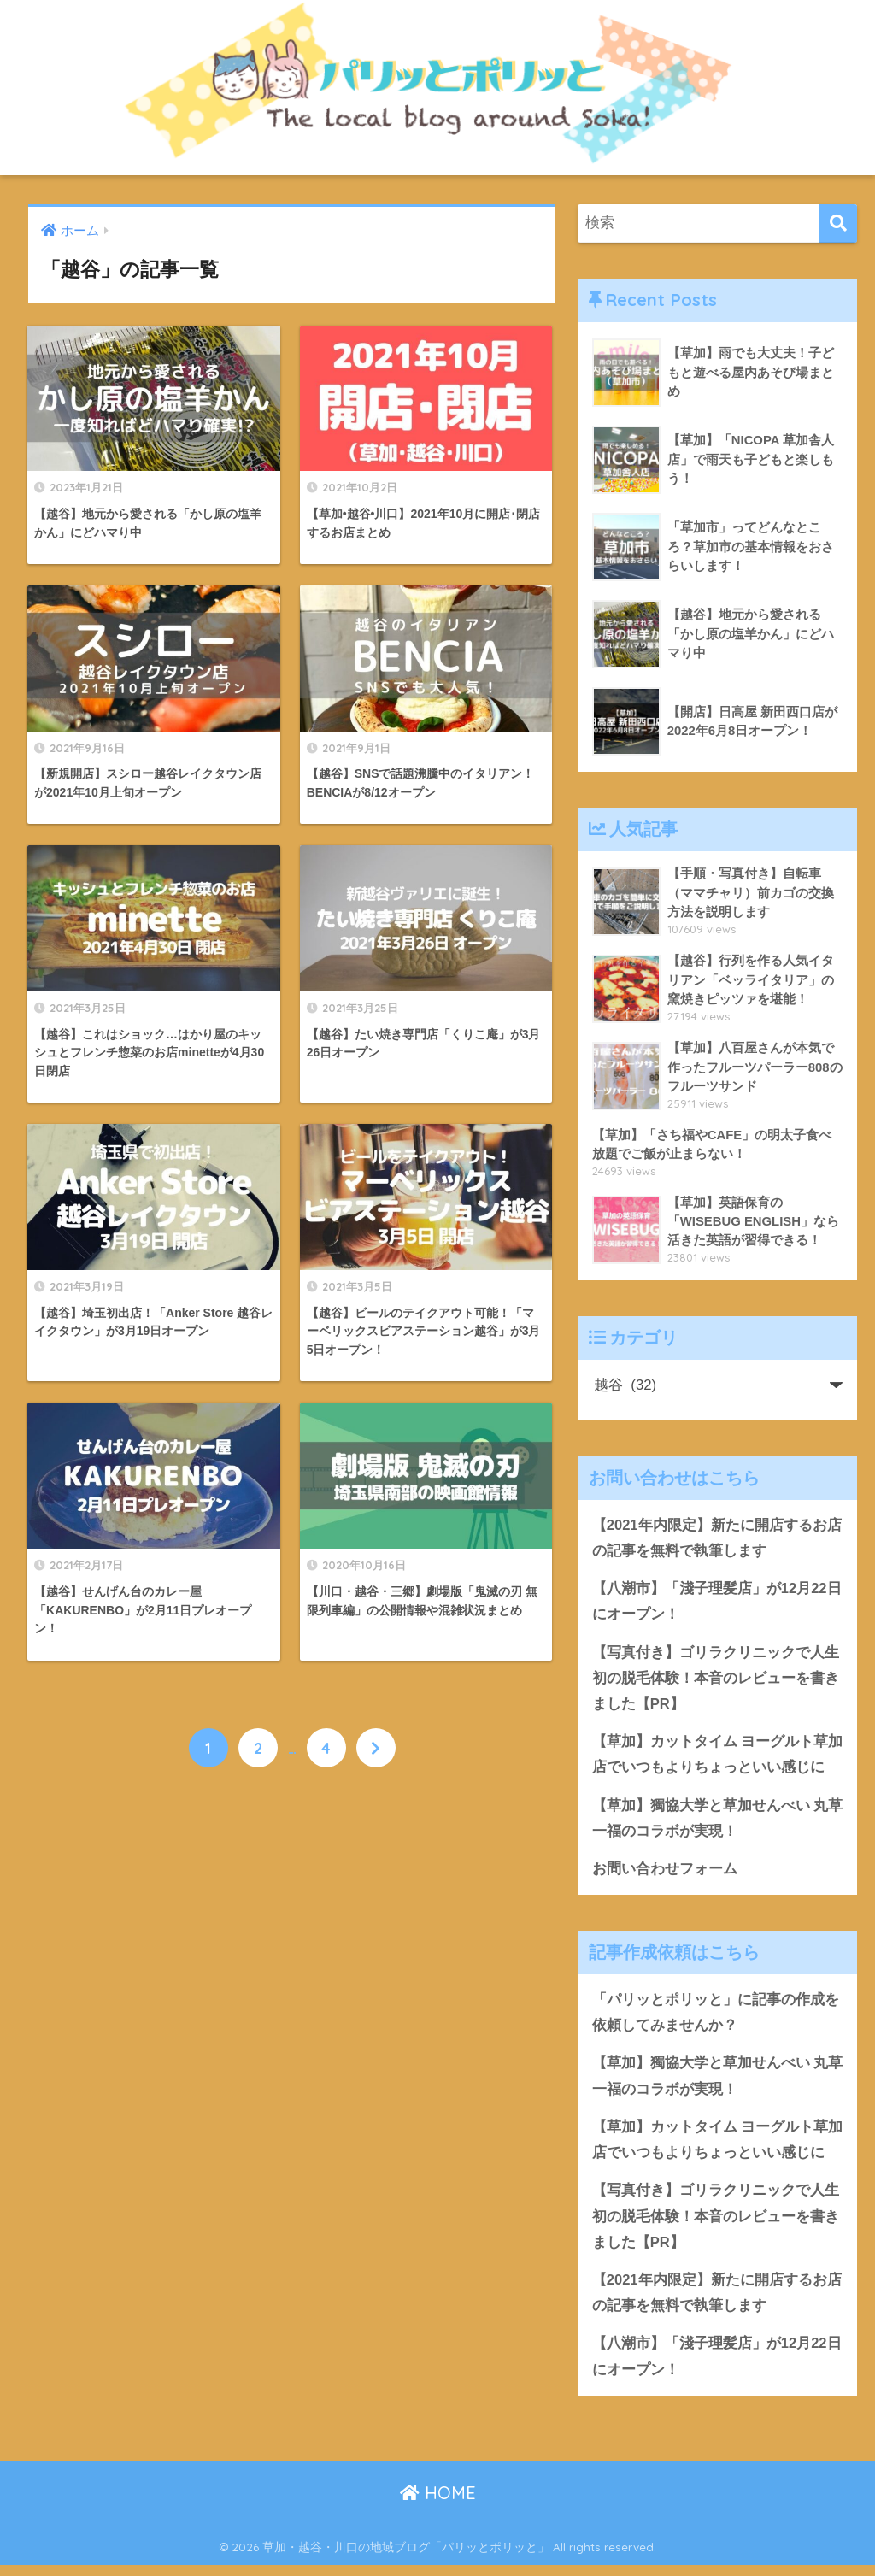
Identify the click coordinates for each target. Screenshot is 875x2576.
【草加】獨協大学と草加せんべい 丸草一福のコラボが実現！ (710, 1823)
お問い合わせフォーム (664, 1874)
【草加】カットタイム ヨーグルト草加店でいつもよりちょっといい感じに (715, 1758)
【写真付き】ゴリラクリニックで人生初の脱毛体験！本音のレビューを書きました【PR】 (715, 1680)
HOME (438, 2503)
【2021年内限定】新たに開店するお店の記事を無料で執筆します (717, 1538)
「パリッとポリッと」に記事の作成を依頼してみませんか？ (715, 2018)
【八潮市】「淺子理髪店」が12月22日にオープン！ (717, 1603)
